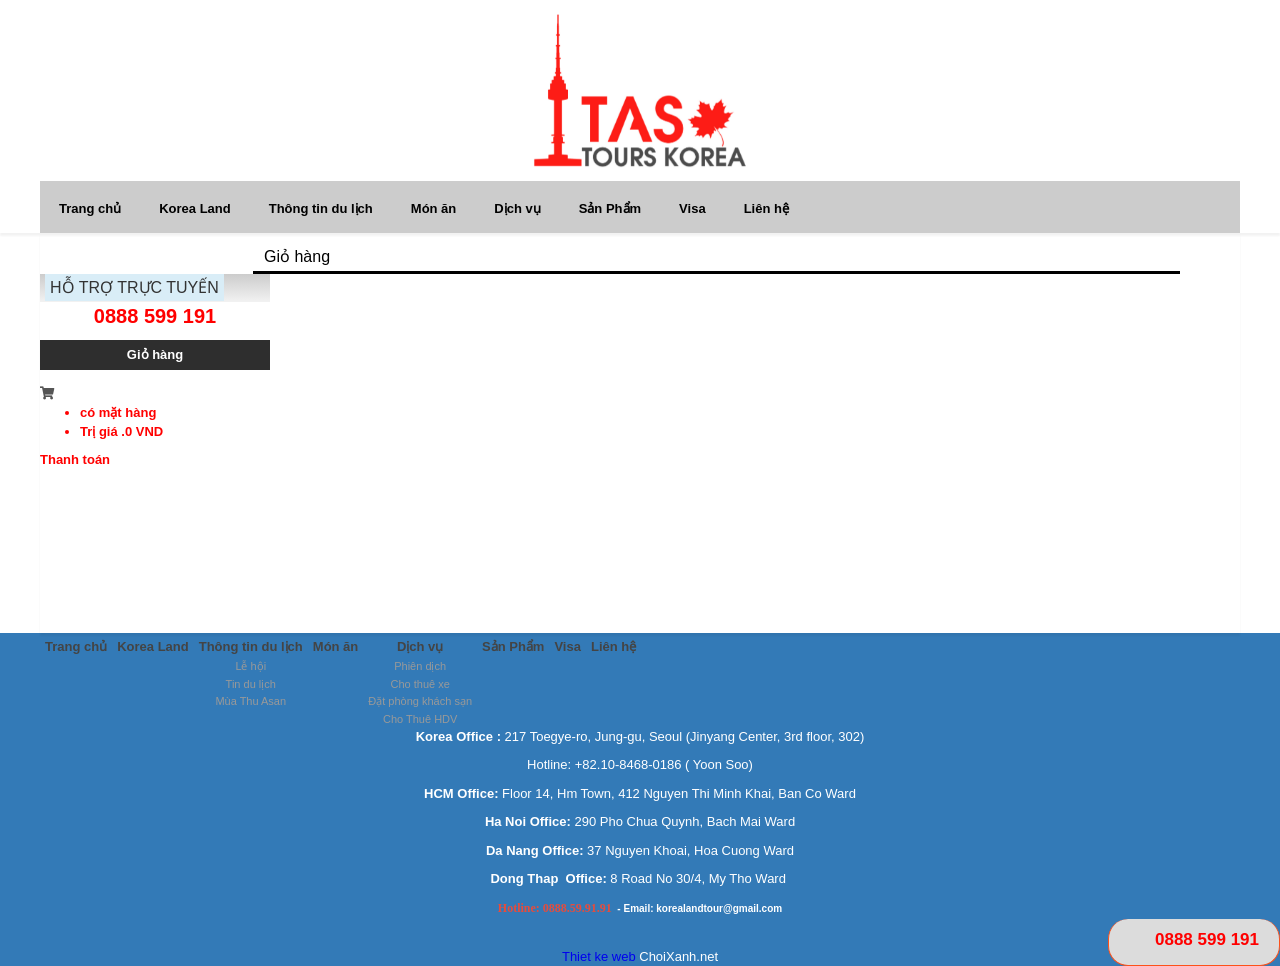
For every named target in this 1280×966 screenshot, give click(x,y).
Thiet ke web (599, 956)
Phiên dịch (420, 666)
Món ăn (434, 208)
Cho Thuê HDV (420, 719)
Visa (692, 208)
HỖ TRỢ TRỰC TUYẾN (134, 287)
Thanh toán (75, 459)
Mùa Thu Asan (250, 701)
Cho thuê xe (420, 684)
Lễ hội (250, 666)
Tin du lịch (251, 684)
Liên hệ (766, 208)
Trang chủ (90, 208)
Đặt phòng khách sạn (420, 701)
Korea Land (195, 208)
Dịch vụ (517, 208)
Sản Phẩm (610, 208)
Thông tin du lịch (321, 208)
